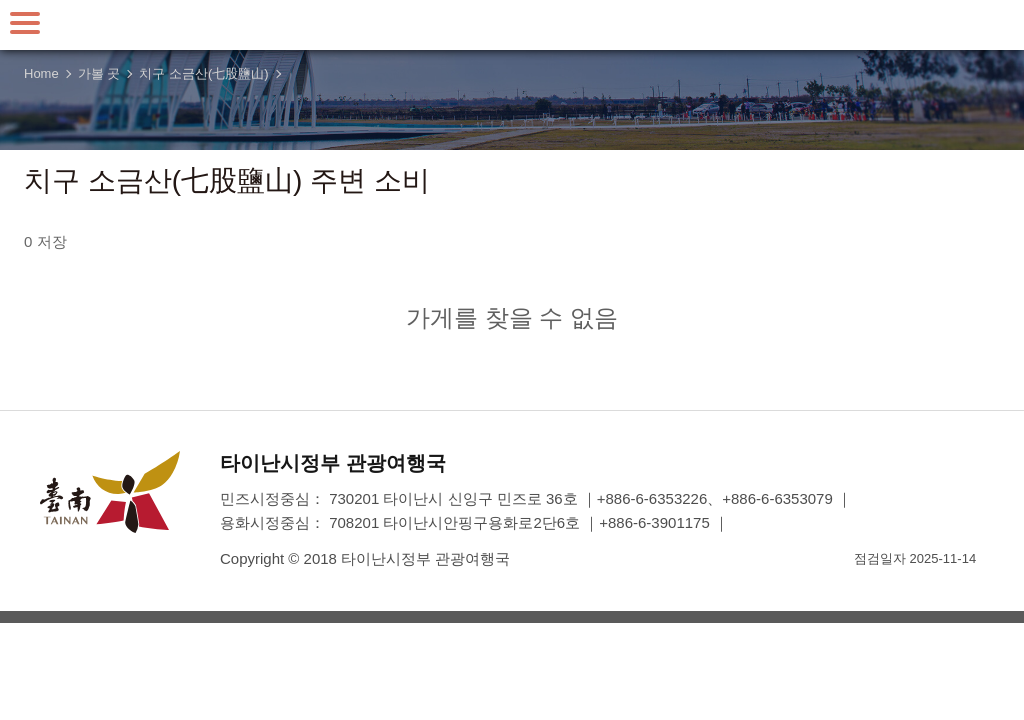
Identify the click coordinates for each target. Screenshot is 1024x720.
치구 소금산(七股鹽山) (203, 73)
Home (41, 73)
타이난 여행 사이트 (512, 25)
